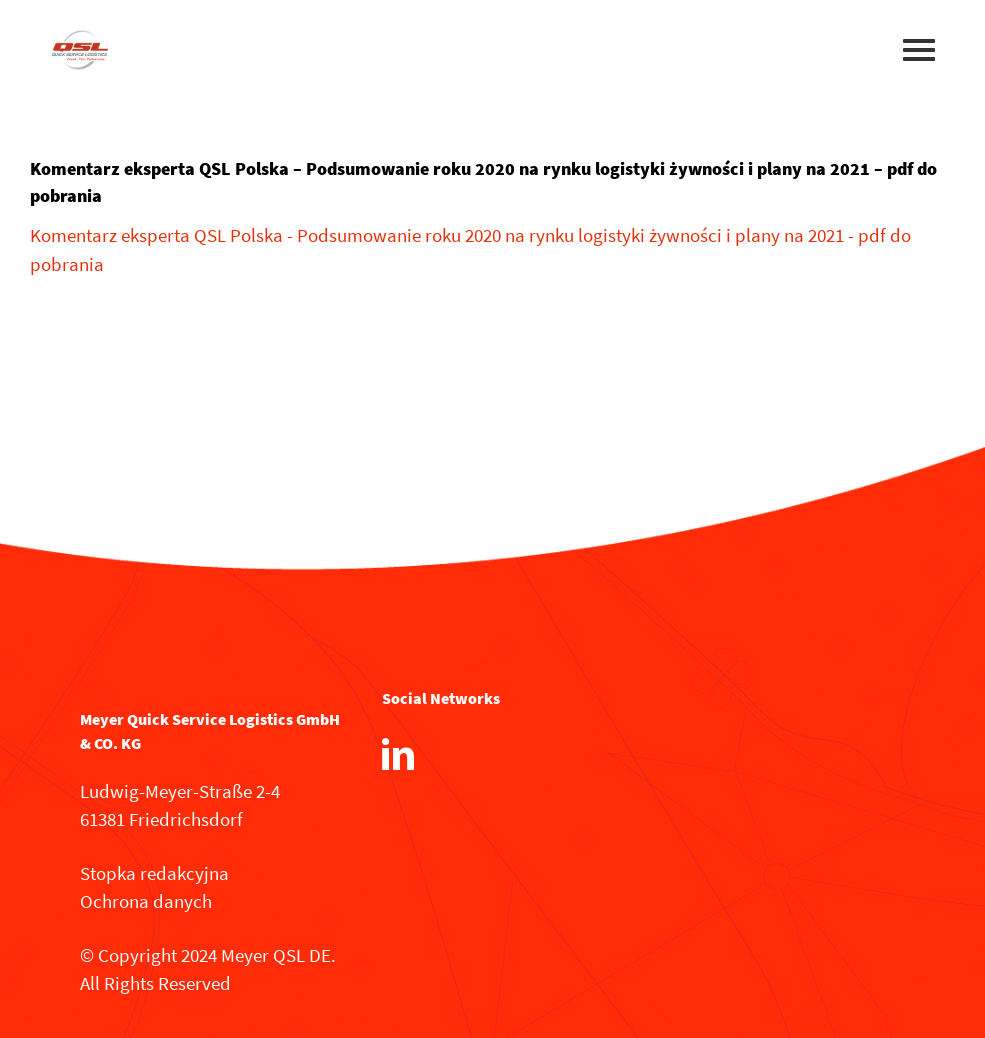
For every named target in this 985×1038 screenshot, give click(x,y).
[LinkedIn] (398, 754)
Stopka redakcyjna (154, 873)
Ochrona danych (146, 901)
